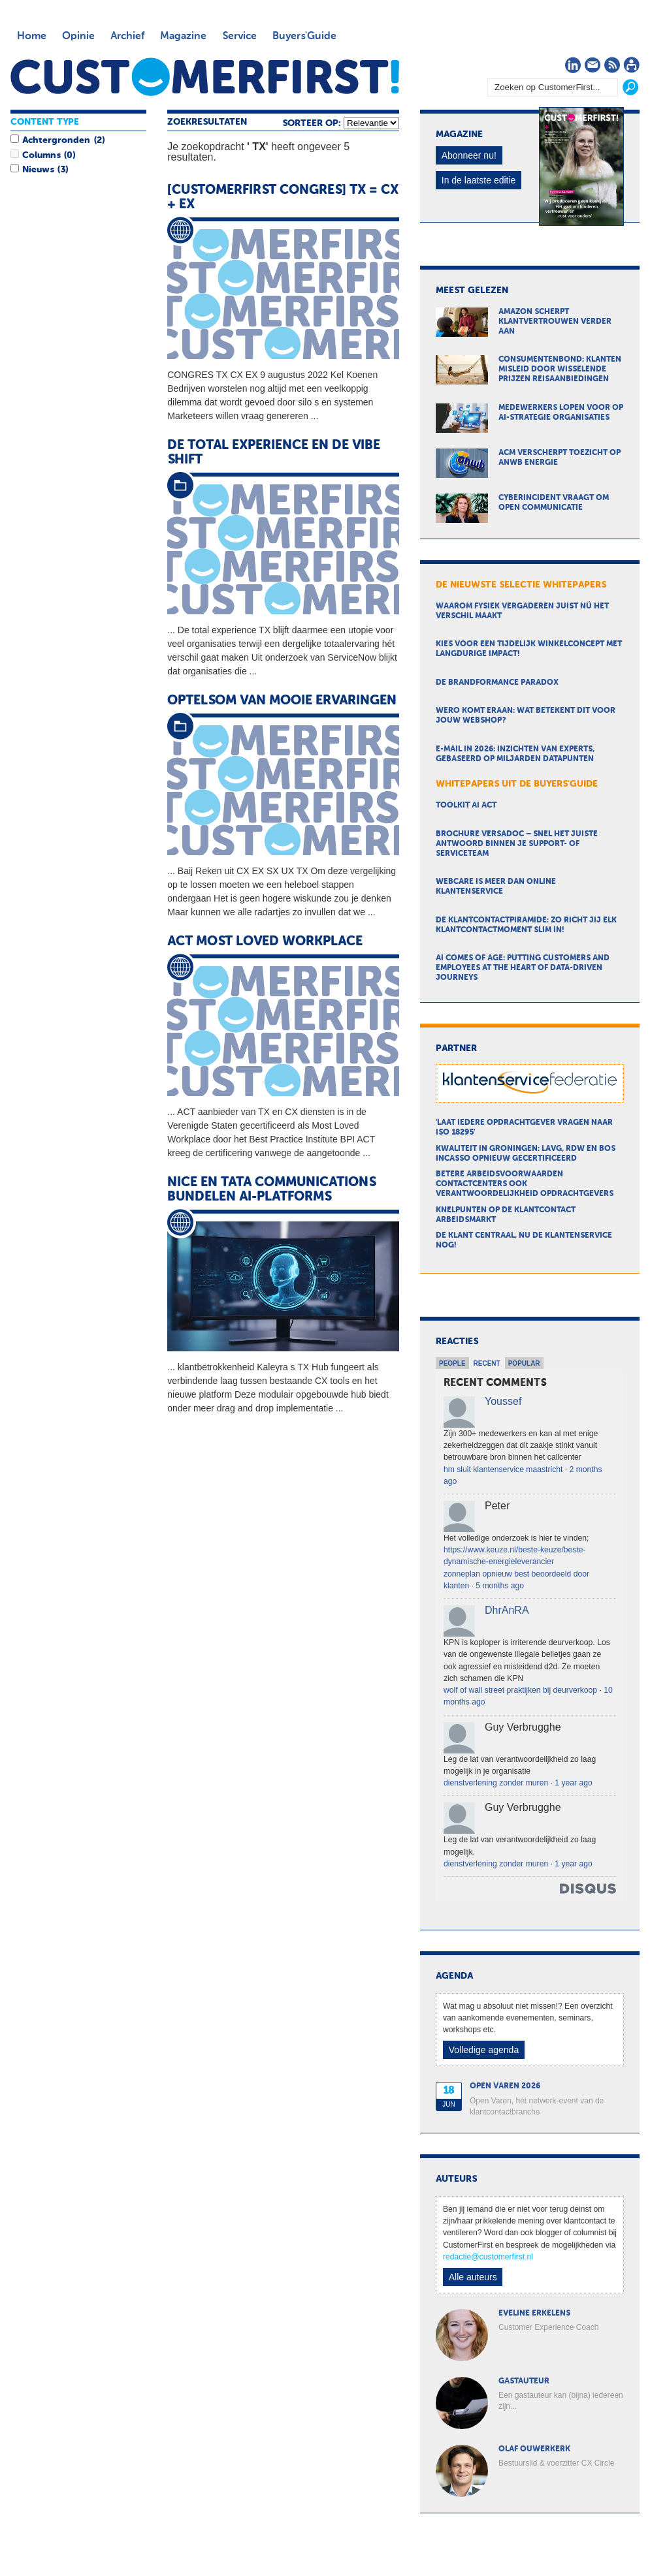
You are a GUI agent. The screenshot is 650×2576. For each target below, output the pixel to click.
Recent (487, 1363)
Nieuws (38, 169)
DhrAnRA (507, 1610)
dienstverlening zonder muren (496, 1782)
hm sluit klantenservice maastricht (503, 1469)
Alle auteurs (473, 2277)
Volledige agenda (484, 2050)
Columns (41, 155)
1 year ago (573, 1782)
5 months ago (500, 1585)
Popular (524, 1363)
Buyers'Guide (304, 36)
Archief (127, 36)
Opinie (78, 36)
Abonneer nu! (469, 155)
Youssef (503, 1401)
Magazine (183, 36)
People (452, 1363)
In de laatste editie (479, 180)
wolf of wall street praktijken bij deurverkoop (520, 1690)
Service (239, 36)
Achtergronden (56, 140)
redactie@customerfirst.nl (488, 2256)
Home (31, 36)
